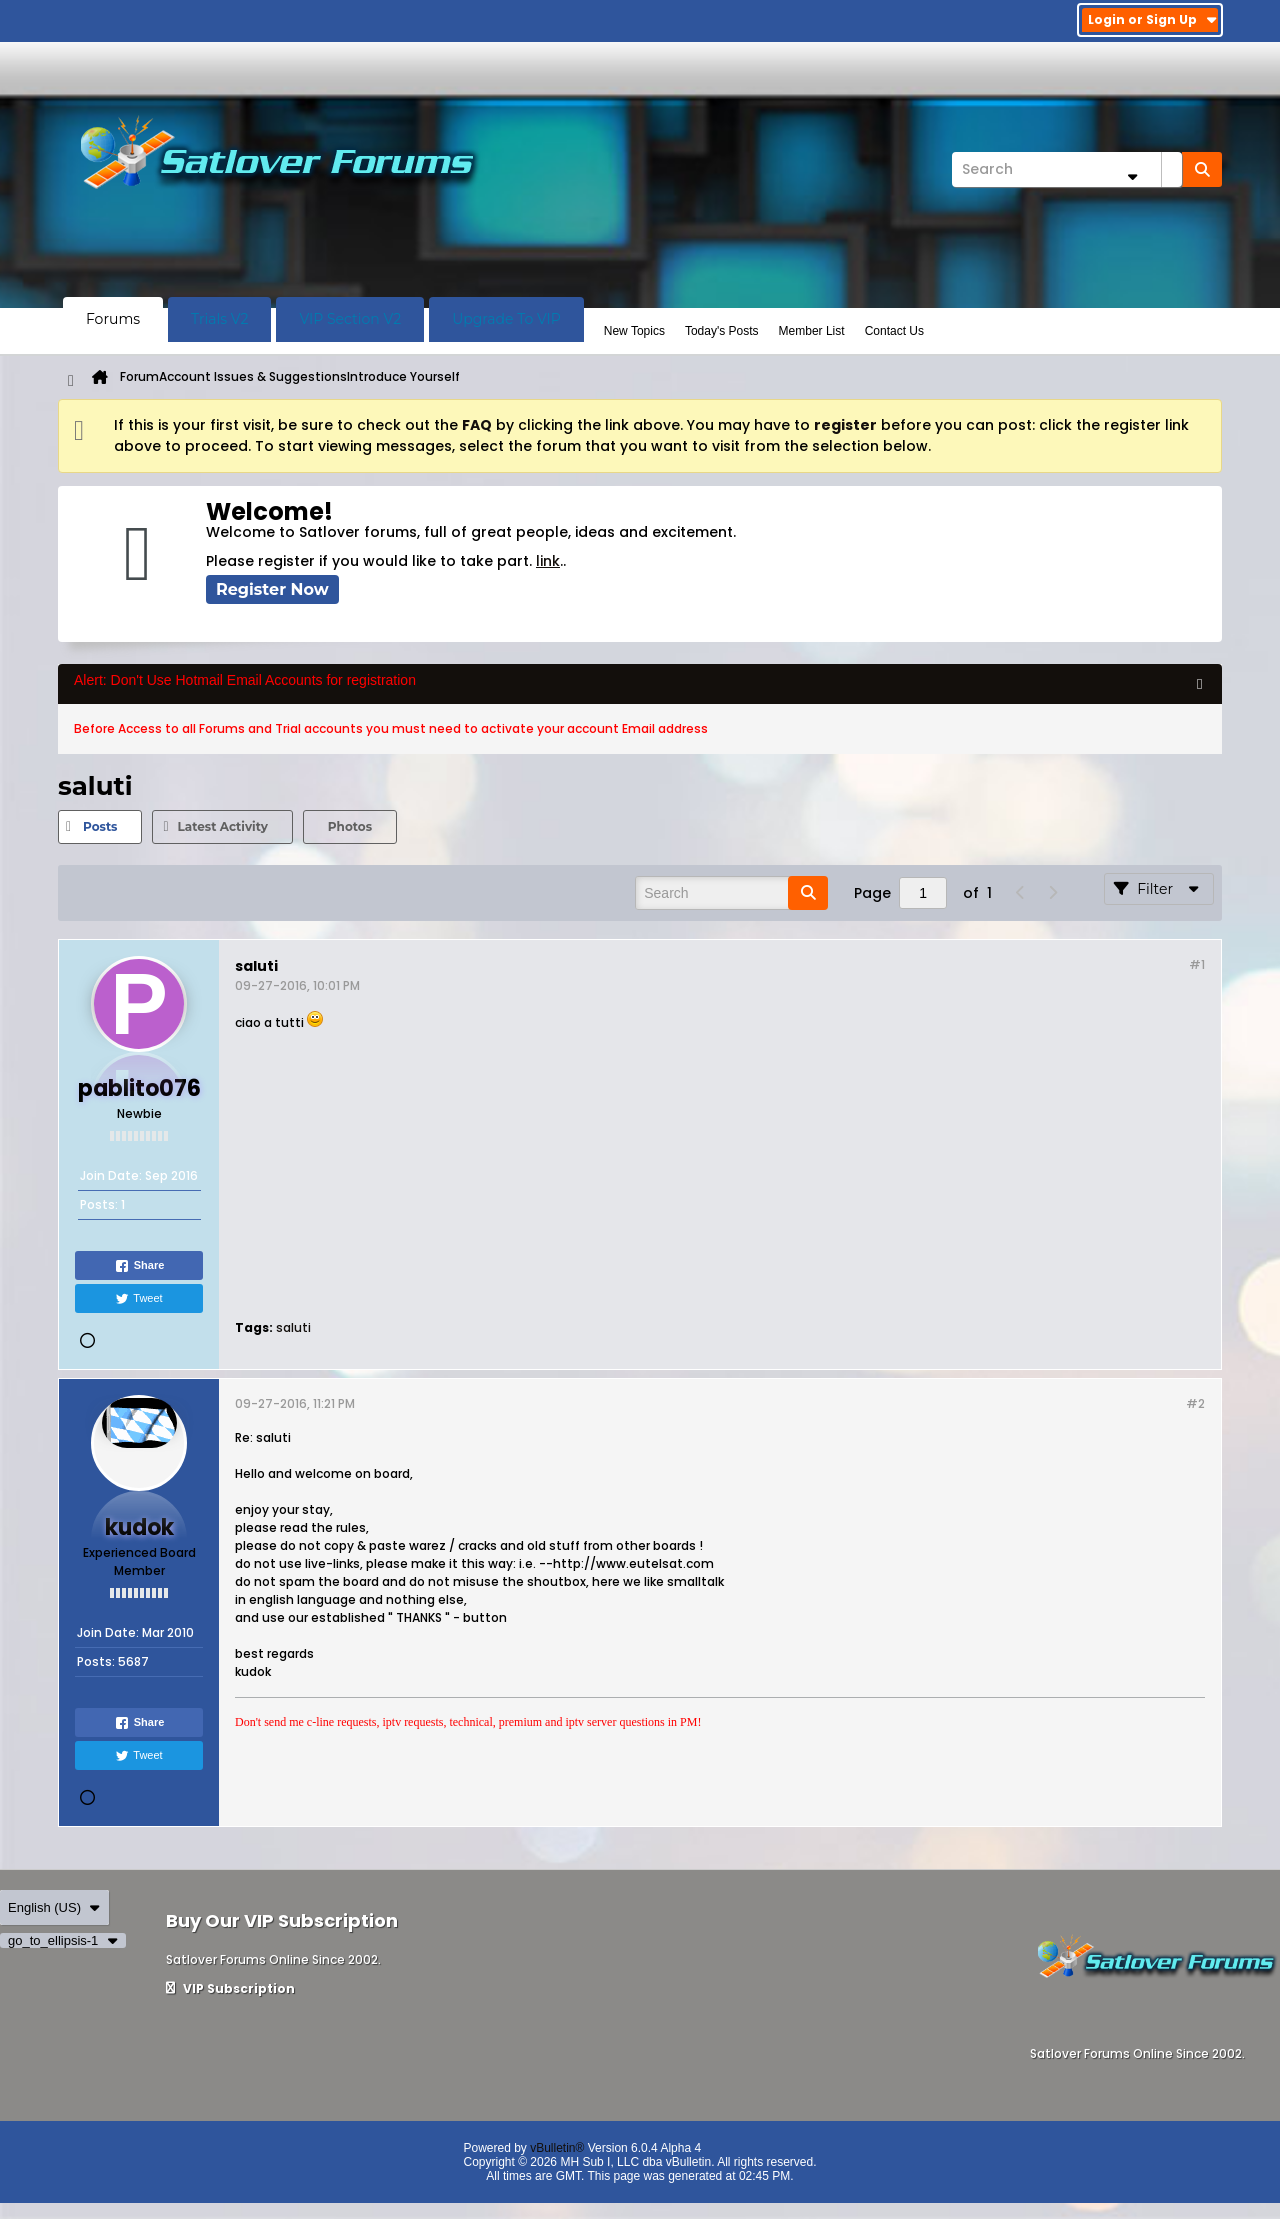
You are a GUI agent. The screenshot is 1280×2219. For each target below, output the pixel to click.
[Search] (1067, 169)
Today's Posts (722, 331)
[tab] (100, 827)
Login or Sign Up (1152, 19)
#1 (1197, 964)
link (548, 561)
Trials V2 (219, 319)
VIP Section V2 (350, 319)
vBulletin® (557, 2148)
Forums (113, 319)
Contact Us (894, 331)
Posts (100, 826)
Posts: (99, 1204)
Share (139, 1266)
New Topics (634, 331)
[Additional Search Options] (1132, 176)
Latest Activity (222, 826)
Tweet (138, 1299)
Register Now (272, 589)
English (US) (54, 1907)
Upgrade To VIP (506, 319)
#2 (1195, 1403)
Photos (350, 826)
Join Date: (111, 1175)
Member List (812, 331)
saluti (293, 1327)
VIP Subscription (230, 1988)
